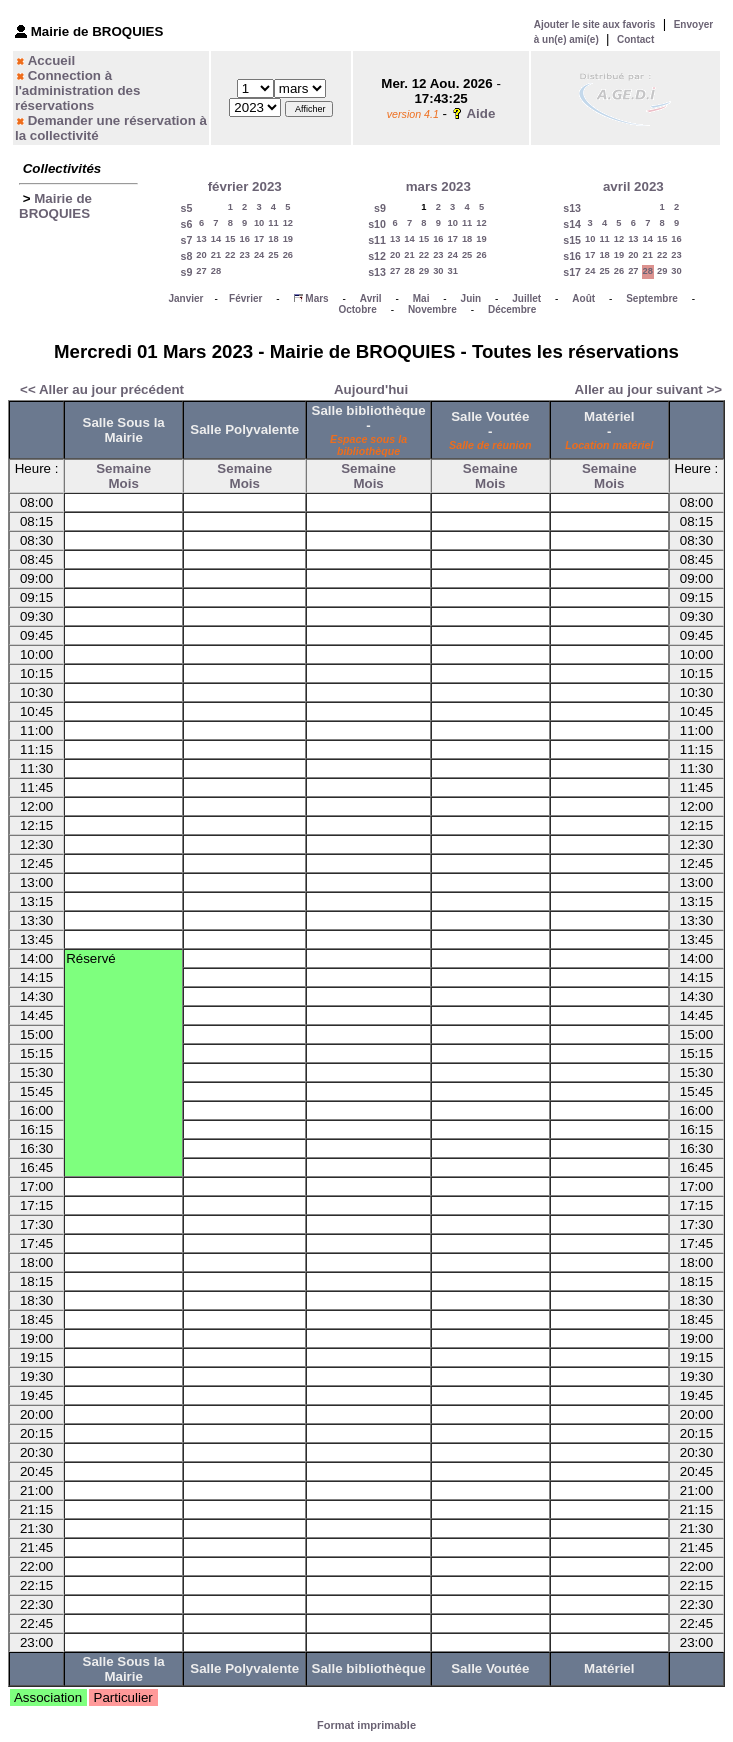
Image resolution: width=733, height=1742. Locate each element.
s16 (572, 256)
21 (216, 255)
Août (583, 298)
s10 (377, 224)
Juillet (526, 298)
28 (216, 271)
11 (273, 223)
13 (201, 239)
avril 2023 (633, 186)
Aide (480, 113)
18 (273, 239)
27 (201, 271)
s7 (186, 240)
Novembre (432, 309)
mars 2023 (438, 186)
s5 (186, 208)
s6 (186, 224)
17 (259, 239)
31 (453, 271)
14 (216, 239)
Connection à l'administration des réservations (77, 90)
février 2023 (245, 186)
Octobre (357, 309)
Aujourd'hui (371, 389)
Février (245, 298)
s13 (377, 272)
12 (288, 223)
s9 (186, 272)
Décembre (512, 309)
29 (424, 271)
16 (244, 239)
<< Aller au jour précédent (102, 389)
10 (259, 223)
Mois (123, 483)
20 (201, 255)
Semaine (123, 468)
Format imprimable (366, 1725)
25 (273, 255)
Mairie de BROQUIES (55, 206)
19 (288, 239)
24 (259, 255)
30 (438, 271)
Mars (316, 298)
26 (288, 255)
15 (230, 239)
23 (244, 255)
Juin (471, 298)
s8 (186, 256)
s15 (572, 240)
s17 (572, 272)
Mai (421, 298)
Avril (371, 298)
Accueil (51, 60)
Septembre (652, 298)
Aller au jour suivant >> (648, 389)
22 (230, 255)
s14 (572, 224)
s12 (377, 256)
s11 (377, 240)
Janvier (185, 298)
